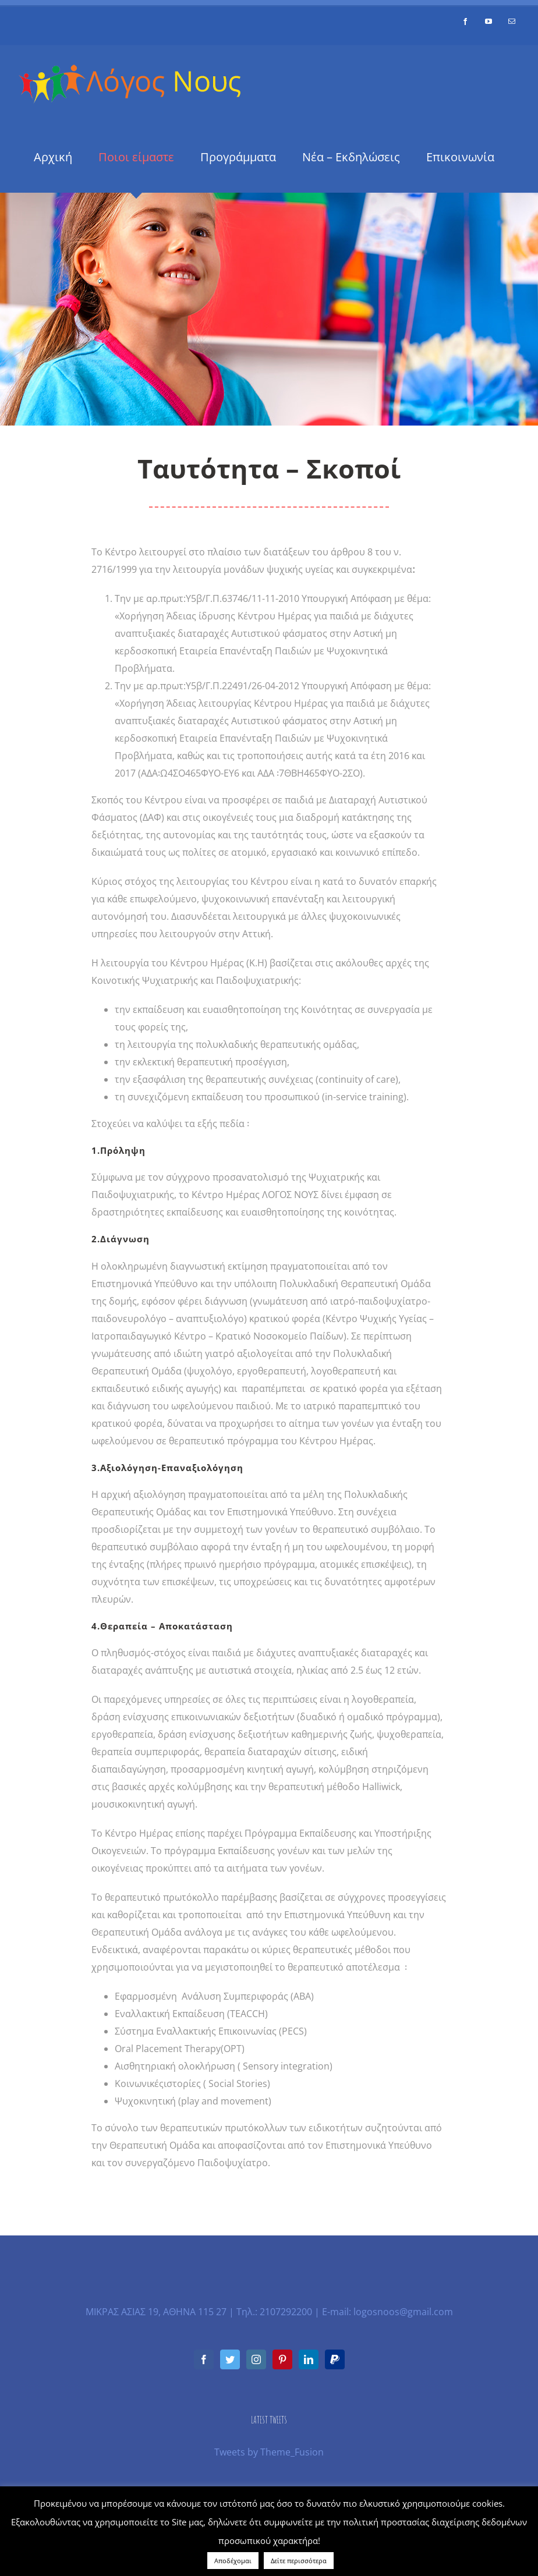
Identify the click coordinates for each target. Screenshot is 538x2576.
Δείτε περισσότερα (299, 2560)
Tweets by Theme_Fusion (269, 2452)
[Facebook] (204, 2359)
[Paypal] (335, 2359)
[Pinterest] (282, 2359)
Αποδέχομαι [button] (233, 2560)
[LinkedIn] (308, 2359)
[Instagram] (256, 2359)
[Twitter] (230, 2359)
